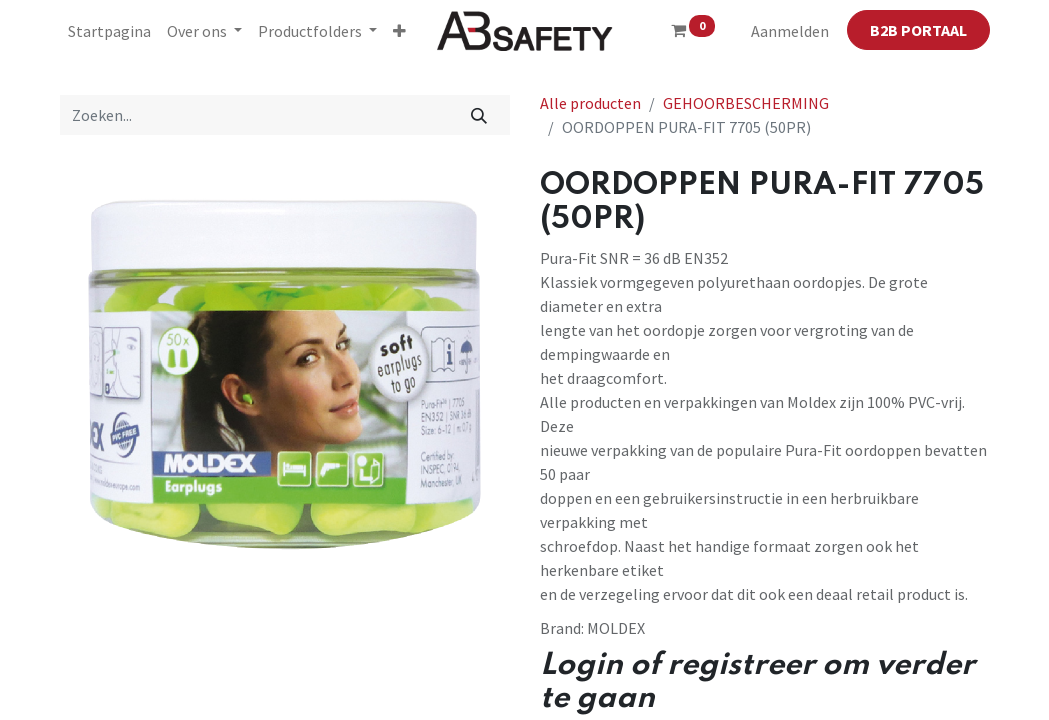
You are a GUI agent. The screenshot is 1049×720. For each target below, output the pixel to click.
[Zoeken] (478, 115)
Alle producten (590, 103)
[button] (399, 31)
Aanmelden (790, 31)
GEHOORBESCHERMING (746, 103)
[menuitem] (109, 31)
